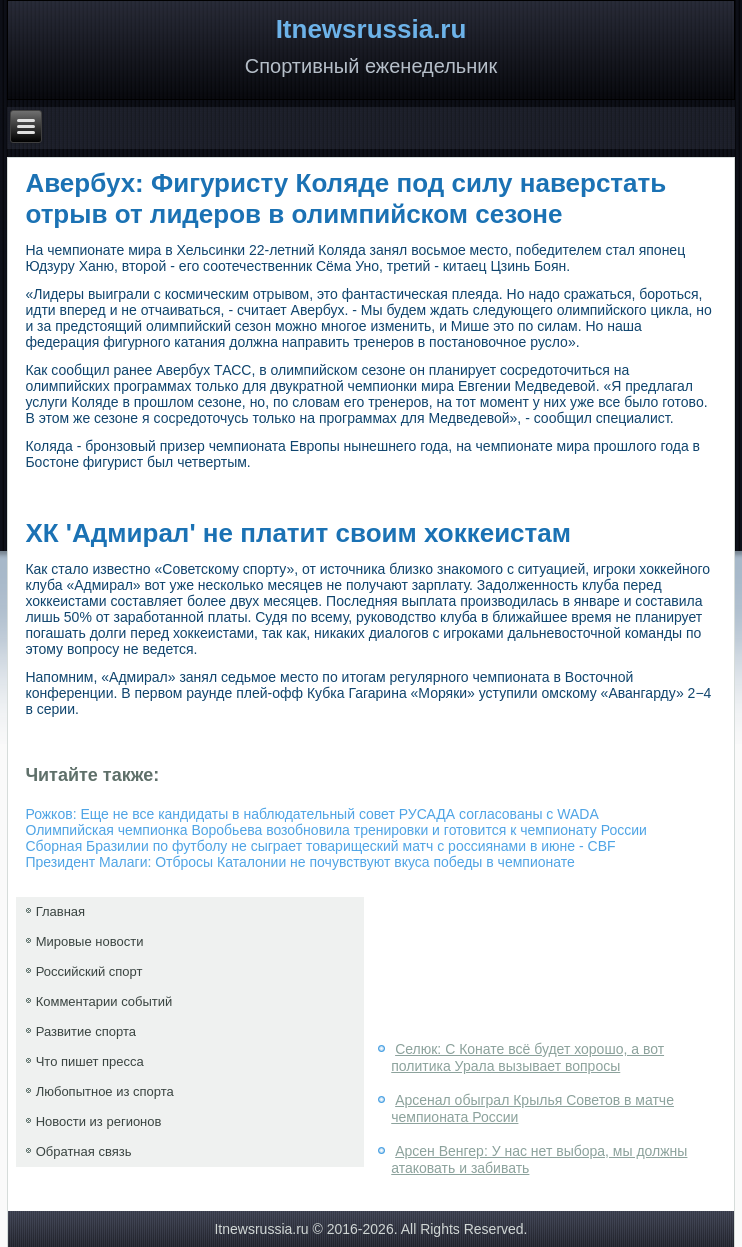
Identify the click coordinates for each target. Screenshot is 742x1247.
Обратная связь (84, 1151)
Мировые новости (90, 941)
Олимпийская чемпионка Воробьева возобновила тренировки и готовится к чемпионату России (335, 830)
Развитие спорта (86, 1031)
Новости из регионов (99, 1121)
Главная (60, 911)
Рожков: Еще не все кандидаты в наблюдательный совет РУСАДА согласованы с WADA (311, 814)
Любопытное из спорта (105, 1091)
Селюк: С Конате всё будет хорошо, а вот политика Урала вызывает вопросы (527, 1058)
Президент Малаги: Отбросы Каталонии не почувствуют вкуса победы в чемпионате (299, 862)
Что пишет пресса (90, 1061)
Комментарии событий (104, 1001)
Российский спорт (89, 971)
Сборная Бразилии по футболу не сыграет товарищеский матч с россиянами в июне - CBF (320, 846)
